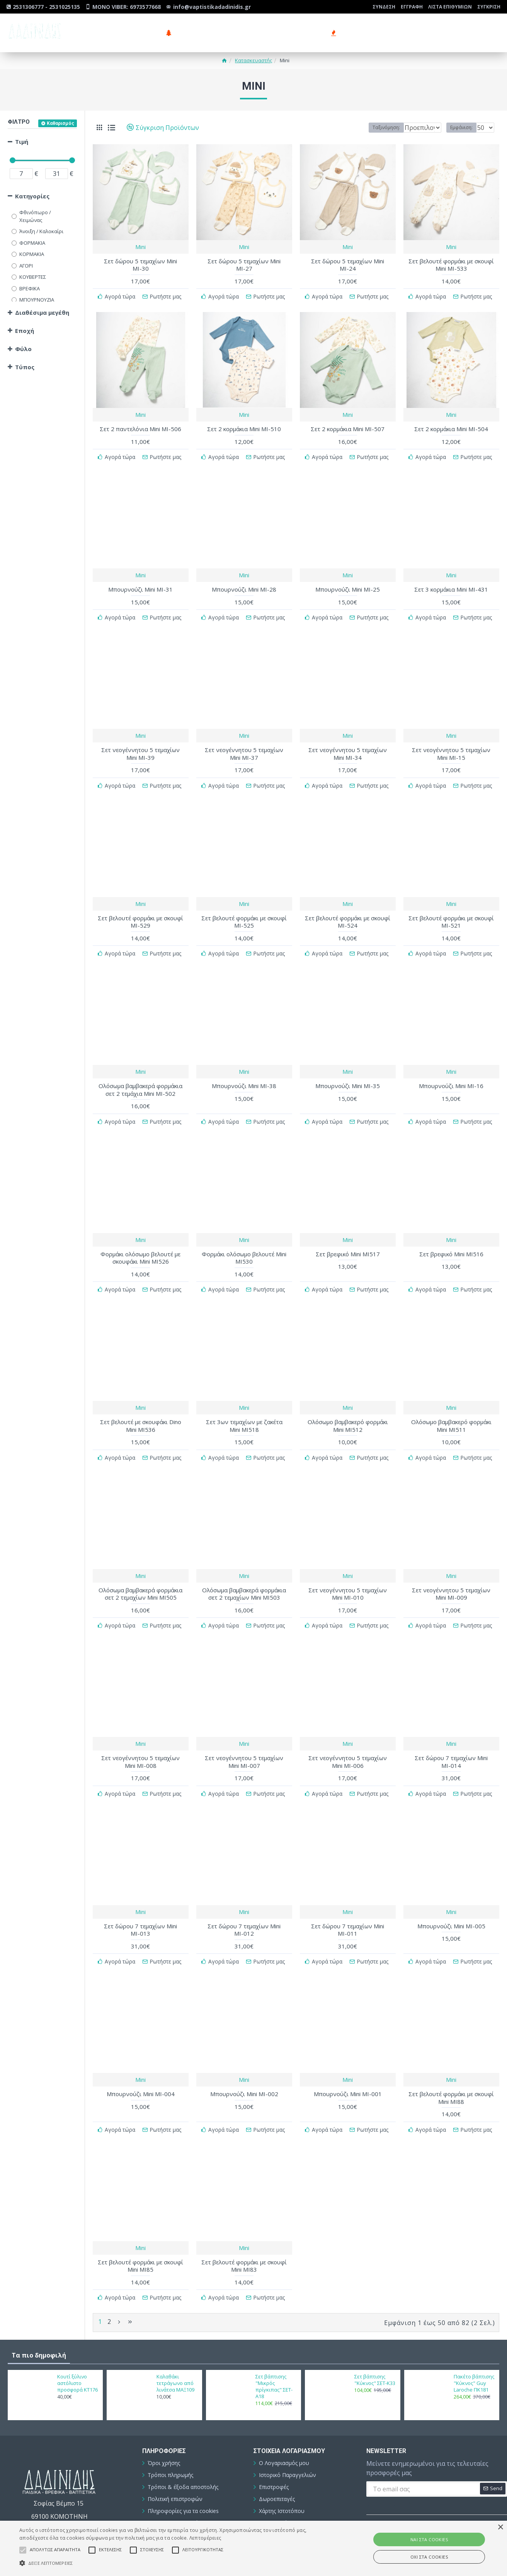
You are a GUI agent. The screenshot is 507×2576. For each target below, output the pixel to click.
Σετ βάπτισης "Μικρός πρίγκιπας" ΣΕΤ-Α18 (274, 2345)
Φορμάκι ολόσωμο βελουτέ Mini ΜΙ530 (244, 1239)
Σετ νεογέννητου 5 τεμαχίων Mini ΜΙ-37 (244, 744)
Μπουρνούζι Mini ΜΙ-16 (451, 1070)
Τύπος (24, 367)
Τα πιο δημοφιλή (39, 2314)
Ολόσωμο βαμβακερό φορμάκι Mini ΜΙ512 (348, 1404)
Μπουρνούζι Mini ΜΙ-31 (140, 583)
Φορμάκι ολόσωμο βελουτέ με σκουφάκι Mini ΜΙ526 (140, 1239)
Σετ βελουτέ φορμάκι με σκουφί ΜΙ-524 (347, 909)
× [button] (500, 2527)
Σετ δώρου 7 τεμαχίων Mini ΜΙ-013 (140, 1899)
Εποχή (24, 330)
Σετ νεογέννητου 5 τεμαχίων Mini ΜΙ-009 (451, 1569)
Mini (140, 247)
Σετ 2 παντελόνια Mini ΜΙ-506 (140, 426)
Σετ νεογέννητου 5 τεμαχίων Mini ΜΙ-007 (244, 1734)
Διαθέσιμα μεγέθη (42, 312)
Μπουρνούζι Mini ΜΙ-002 (244, 2060)
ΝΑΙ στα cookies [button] (429, 2539)
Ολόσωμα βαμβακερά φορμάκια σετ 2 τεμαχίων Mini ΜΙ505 (140, 1569)
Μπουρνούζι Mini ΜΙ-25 (347, 583)
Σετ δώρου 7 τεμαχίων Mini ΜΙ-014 (451, 1734)
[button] (171, 2563)
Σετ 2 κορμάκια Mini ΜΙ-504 (451, 426)
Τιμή (21, 141)
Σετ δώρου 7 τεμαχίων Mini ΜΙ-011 (347, 1899)
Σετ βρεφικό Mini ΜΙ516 (451, 1235)
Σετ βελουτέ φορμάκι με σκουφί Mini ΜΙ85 (140, 2229)
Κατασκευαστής (253, 60)
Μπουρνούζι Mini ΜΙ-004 (141, 2060)
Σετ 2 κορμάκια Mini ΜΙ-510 (244, 426)
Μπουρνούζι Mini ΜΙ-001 (348, 2060)
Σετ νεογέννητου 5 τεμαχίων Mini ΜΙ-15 (451, 744)
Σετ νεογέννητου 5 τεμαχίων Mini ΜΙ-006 (347, 1734)
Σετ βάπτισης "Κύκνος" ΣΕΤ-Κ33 (374, 2338)
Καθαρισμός (60, 123)
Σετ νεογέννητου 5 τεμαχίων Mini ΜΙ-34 (347, 744)
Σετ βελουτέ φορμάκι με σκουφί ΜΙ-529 (140, 909)
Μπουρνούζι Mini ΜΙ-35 (347, 1070)
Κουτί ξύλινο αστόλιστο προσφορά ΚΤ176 (77, 2342)
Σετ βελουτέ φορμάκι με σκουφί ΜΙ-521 (451, 909)
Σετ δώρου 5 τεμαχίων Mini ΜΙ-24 (347, 265)
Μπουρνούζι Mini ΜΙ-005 (451, 1895)
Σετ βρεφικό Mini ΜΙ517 (348, 1235)
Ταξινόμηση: (370, 127)
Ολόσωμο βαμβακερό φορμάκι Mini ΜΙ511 (451, 1404)
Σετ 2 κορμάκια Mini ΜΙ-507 (348, 426)
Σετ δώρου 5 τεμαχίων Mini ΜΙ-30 (140, 265)
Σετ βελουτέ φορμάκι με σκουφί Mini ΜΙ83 (244, 2229)
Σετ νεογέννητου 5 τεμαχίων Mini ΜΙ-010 (347, 1569)
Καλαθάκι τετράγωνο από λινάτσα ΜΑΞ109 (175, 2342)
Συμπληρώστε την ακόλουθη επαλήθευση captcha (394, 2493)
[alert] (253, 2548)
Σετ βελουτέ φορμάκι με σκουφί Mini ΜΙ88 (451, 2063)
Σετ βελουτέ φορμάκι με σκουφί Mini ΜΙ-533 (451, 265)
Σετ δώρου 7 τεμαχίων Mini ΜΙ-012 (244, 1899)
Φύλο (23, 349)
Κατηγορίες (32, 196)
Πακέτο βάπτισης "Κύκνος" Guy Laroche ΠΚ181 (474, 2342)
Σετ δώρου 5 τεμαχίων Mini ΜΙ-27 (244, 265)
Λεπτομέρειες (205, 2538)
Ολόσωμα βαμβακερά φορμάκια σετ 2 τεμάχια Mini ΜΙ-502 (140, 1074)
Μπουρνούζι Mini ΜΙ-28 (244, 583)
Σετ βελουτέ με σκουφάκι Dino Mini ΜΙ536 (140, 1404)
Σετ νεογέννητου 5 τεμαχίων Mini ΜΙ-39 (140, 744)
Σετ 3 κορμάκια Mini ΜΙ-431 (451, 583)
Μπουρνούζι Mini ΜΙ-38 (244, 1070)
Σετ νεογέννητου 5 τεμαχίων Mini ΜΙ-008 (140, 1734)
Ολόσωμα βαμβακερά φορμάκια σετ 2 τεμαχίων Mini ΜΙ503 (244, 1569)
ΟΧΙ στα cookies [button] (429, 2557)
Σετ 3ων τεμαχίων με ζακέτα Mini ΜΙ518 (244, 1404)
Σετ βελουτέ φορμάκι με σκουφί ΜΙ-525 (244, 909)
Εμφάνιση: (464, 127)
